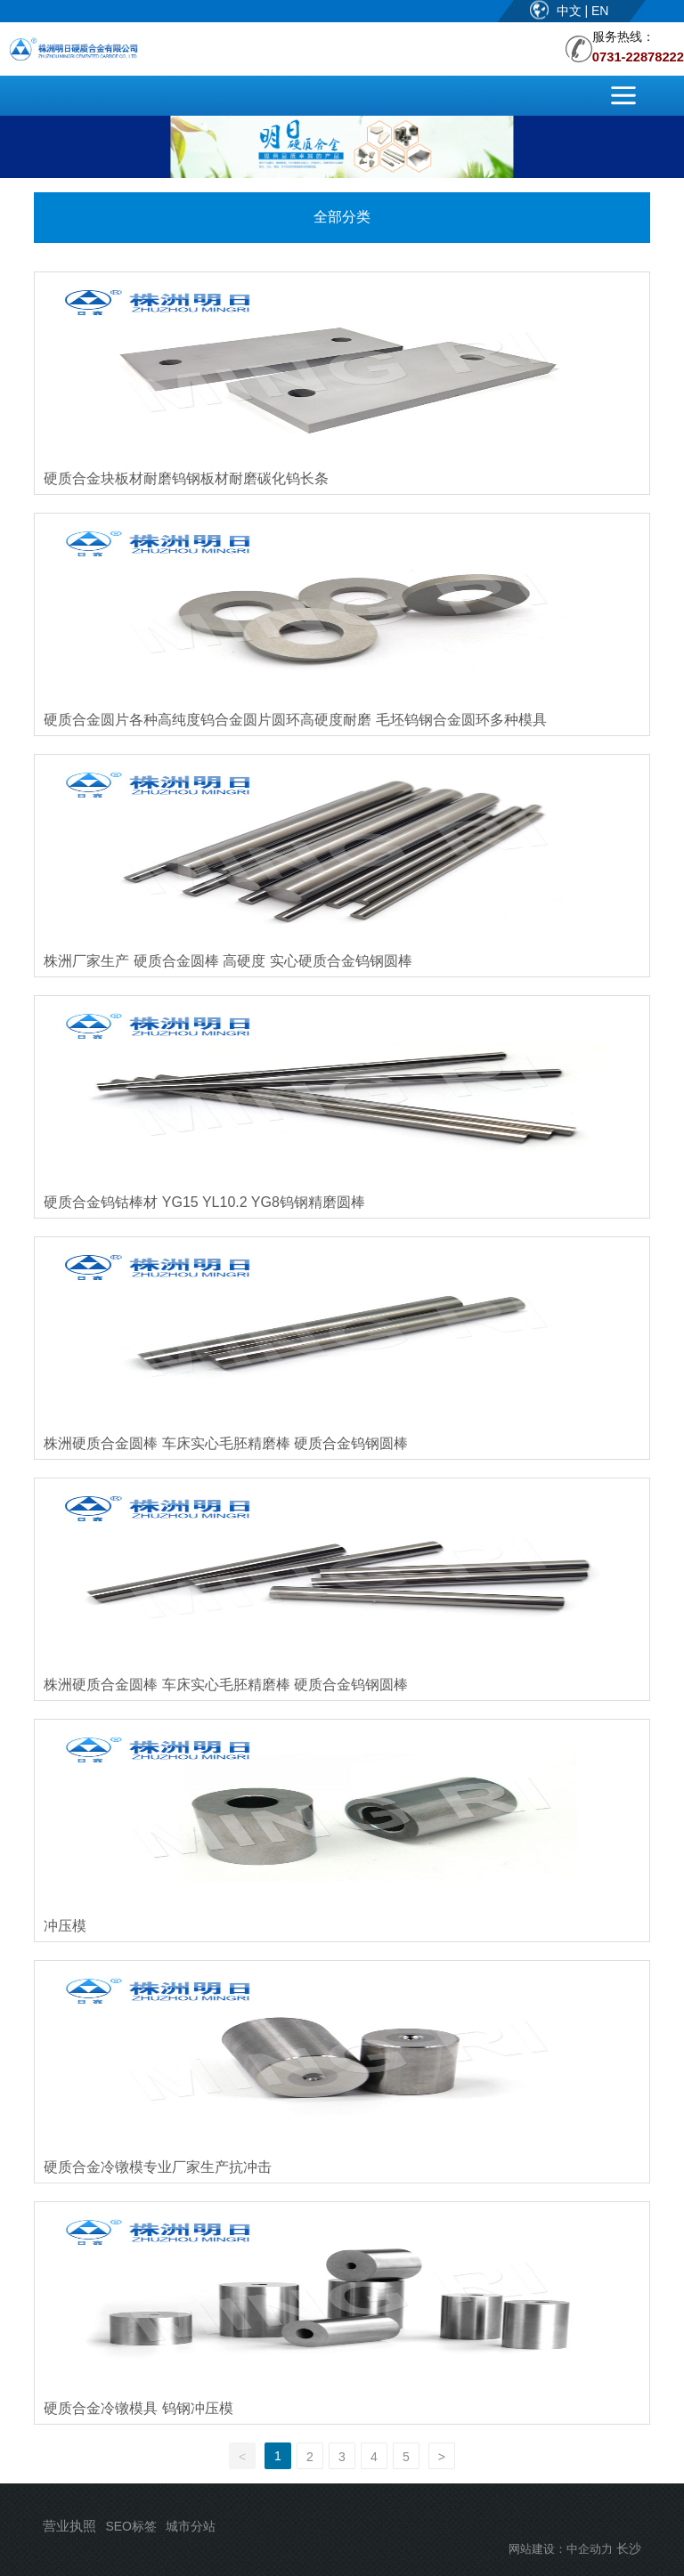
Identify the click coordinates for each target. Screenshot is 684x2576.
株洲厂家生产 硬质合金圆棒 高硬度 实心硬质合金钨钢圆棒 (227, 960)
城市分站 (191, 2526)
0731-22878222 (638, 57)
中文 (571, 11)
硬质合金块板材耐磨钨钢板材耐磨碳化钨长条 (186, 478)
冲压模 (65, 1925)
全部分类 (342, 216)
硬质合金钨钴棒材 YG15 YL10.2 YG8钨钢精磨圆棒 (204, 1202)
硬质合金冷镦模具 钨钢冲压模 (138, 2408)
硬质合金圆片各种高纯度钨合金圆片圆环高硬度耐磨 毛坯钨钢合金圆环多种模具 (295, 719)
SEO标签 (131, 2526)
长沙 (628, 2548)
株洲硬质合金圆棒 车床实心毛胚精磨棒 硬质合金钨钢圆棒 (226, 1443)
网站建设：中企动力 (561, 2549)
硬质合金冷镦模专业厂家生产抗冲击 (158, 2167)
